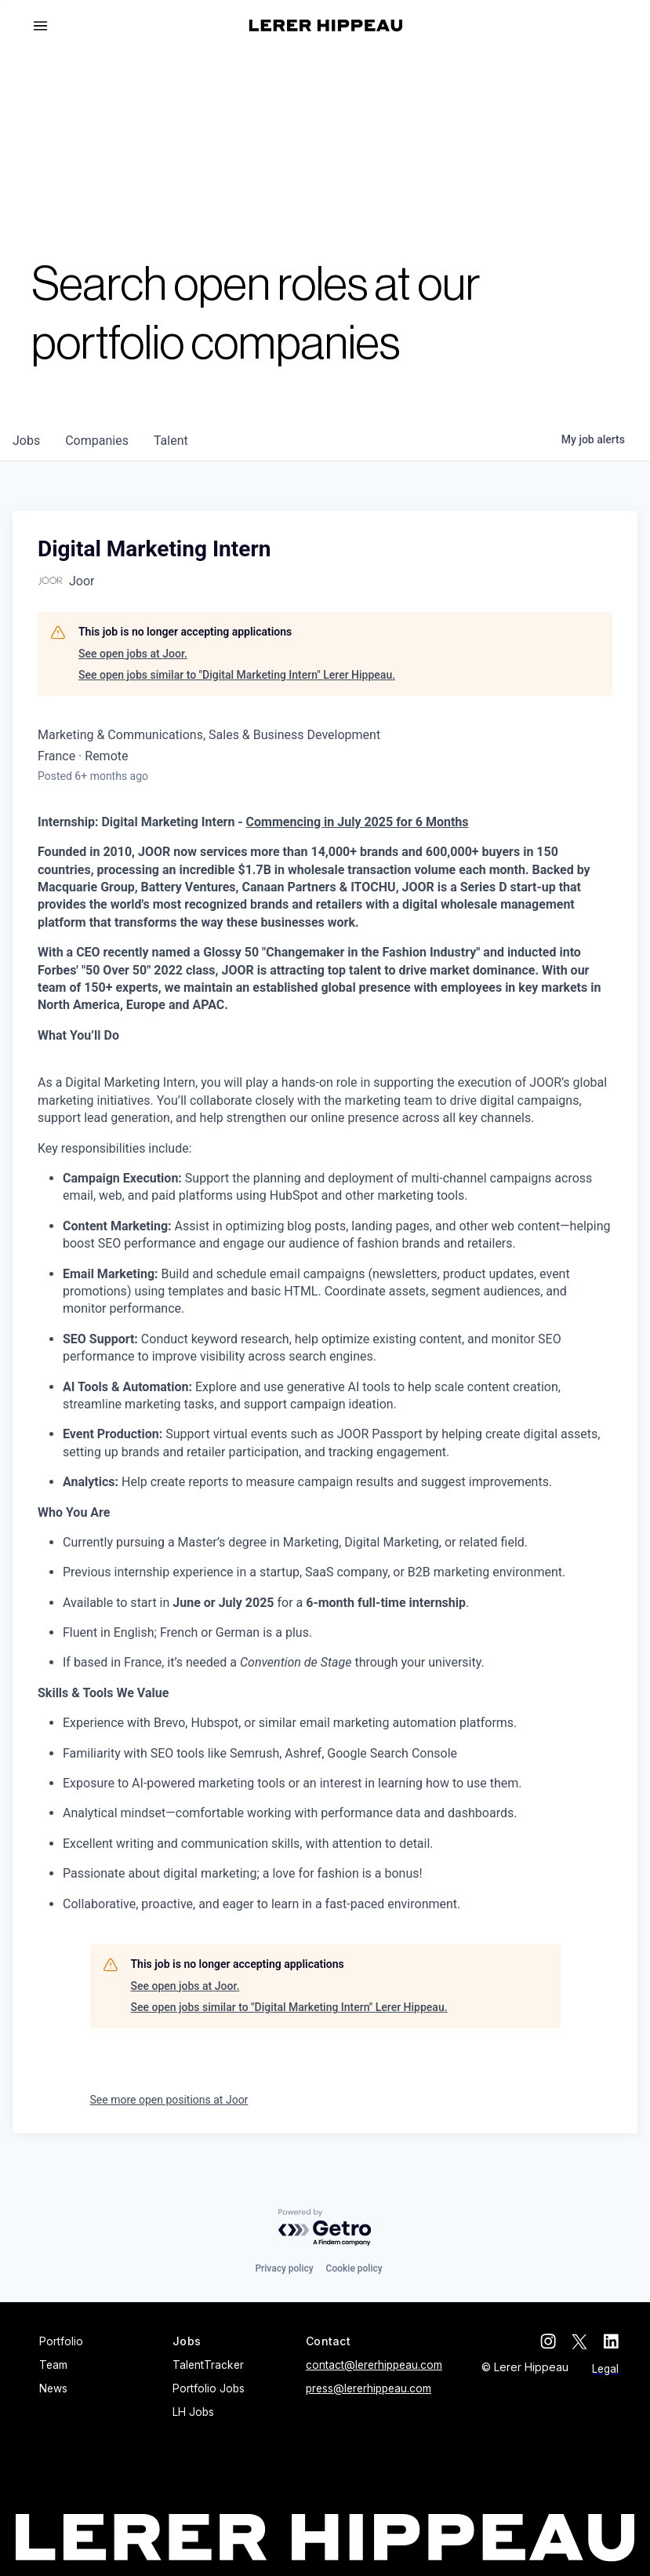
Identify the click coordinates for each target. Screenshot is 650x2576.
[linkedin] (611, 2341)
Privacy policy (284, 2268)
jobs (26, 440)
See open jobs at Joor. (132, 653)
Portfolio (61, 2341)
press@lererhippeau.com (368, 2388)
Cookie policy (354, 2268)
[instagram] (548, 2341)
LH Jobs (193, 2412)
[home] (326, 25)
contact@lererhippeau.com (374, 2365)
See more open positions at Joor (169, 2099)
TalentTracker (208, 2365)
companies (97, 440)
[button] (47, 26)
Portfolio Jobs (208, 2388)
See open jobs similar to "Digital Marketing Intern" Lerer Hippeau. (236, 675)
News (53, 2388)
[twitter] (579, 2341)
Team (53, 2365)
